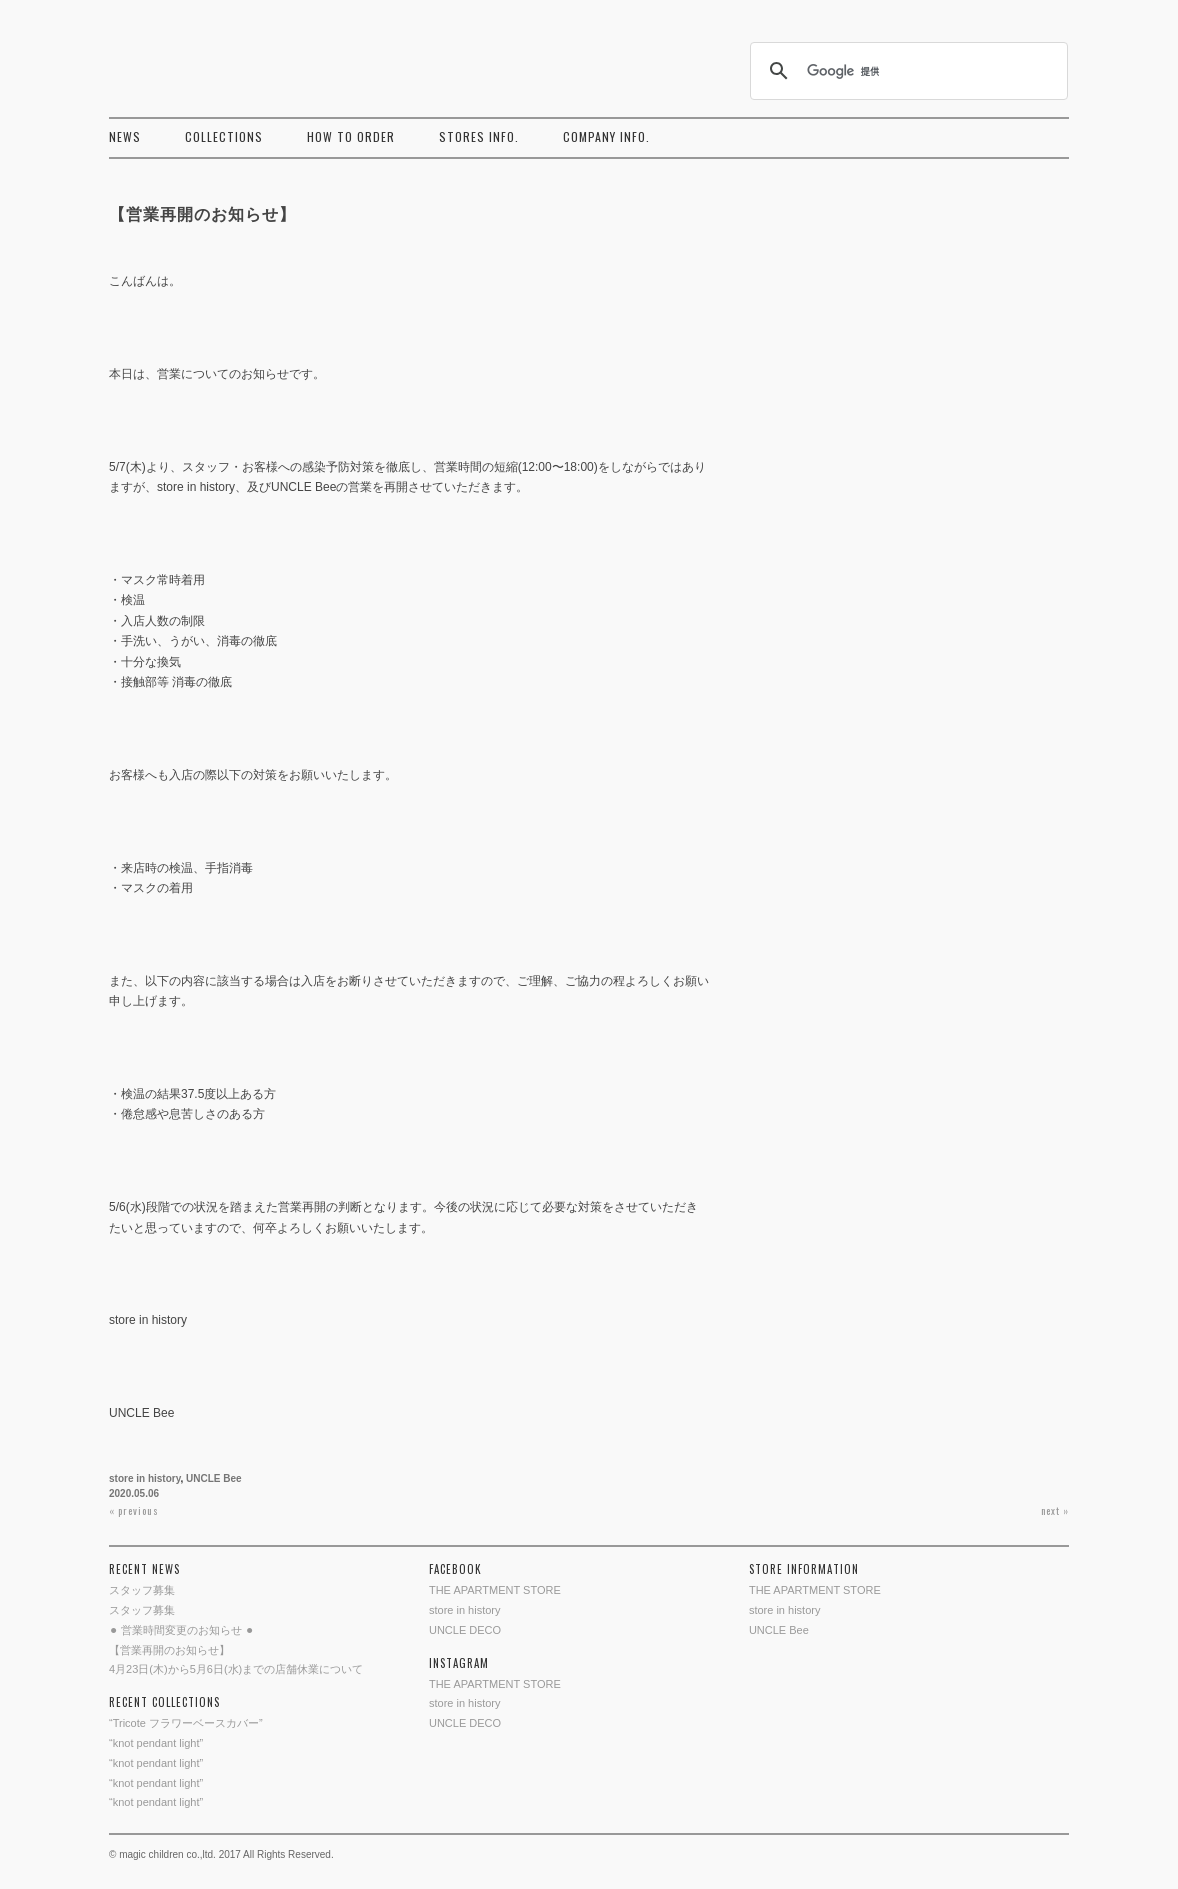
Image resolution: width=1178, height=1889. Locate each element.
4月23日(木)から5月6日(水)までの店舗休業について (236, 1669)
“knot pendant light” (156, 1743)
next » (1055, 1510)
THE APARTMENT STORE (495, 1590)
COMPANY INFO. (606, 136)
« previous (134, 1510)
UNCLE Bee (214, 1478)
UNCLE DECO (465, 1630)
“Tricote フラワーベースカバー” (186, 1723)
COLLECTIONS (224, 136)
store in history (145, 1478)
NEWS (125, 136)
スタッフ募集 (142, 1590)
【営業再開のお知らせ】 (169, 1650)
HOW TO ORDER (351, 136)
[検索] (906, 71)
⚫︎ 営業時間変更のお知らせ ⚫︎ (181, 1630)
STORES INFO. (479, 136)
